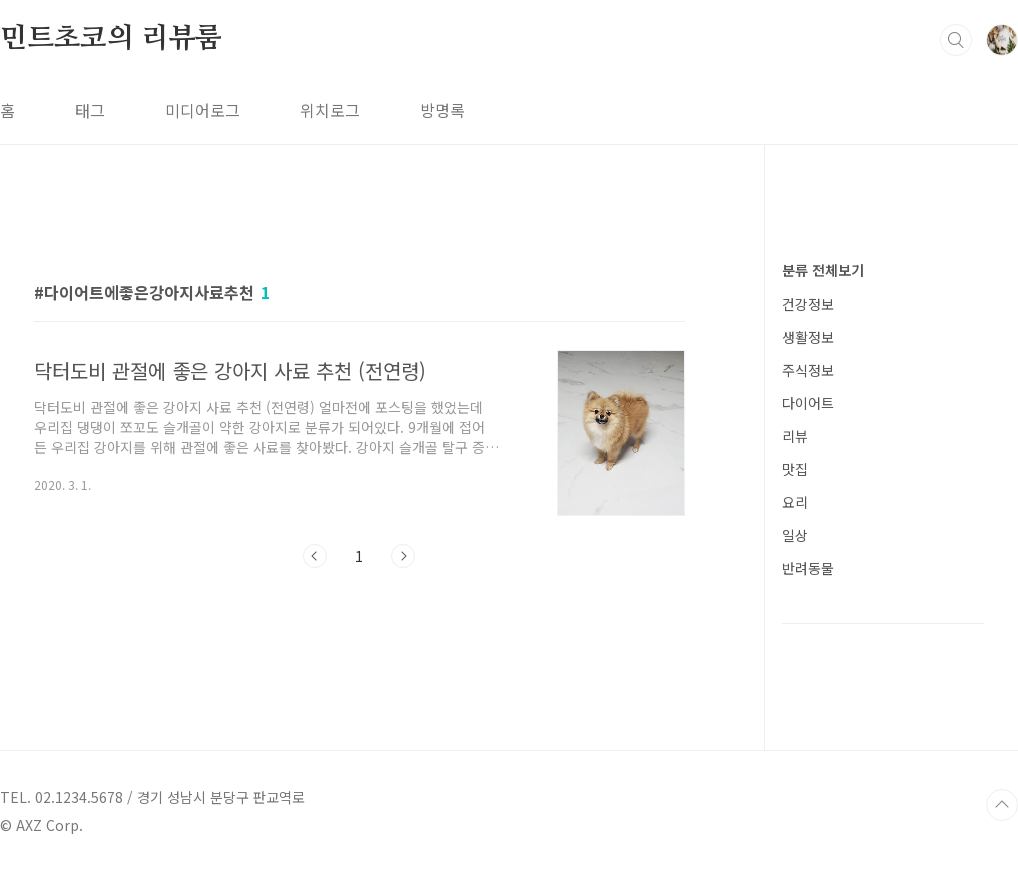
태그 (90, 110)
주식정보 (808, 370)
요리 (795, 502)
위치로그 (330, 110)
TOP (1002, 805)
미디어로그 (202, 110)
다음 (403, 556)
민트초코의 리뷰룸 (111, 39)
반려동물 (808, 568)
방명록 (442, 110)
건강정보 (808, 304)
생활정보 (808, 337)
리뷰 (795, 436)
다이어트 (808, 403)
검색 (956, 40)
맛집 (795, 469)
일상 (795, 535)
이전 (315, 556)
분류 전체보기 (823, 270)
